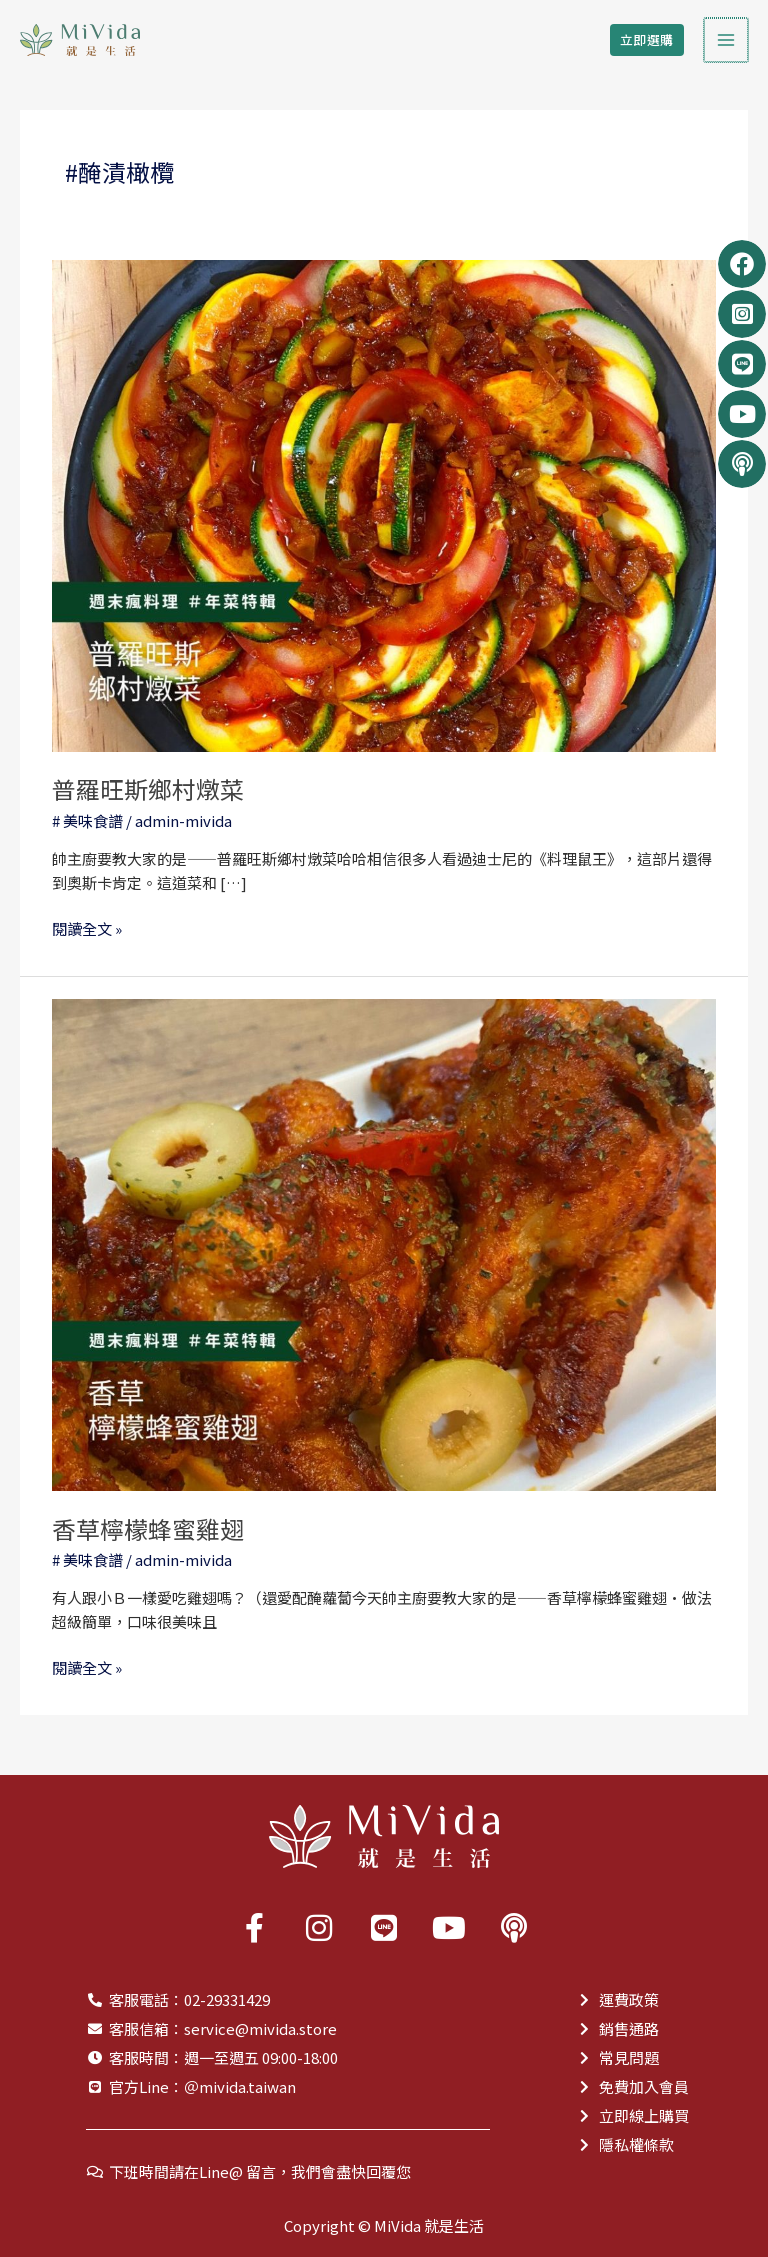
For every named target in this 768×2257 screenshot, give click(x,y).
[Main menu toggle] (727, 40)
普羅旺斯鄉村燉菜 (148, 788)
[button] (649, 40)
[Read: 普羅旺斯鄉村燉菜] (384, 503)
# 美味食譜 (87, 820)
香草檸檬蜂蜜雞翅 (148, 1528)
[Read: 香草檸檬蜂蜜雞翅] (384, 1242)
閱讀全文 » (87, 928)
